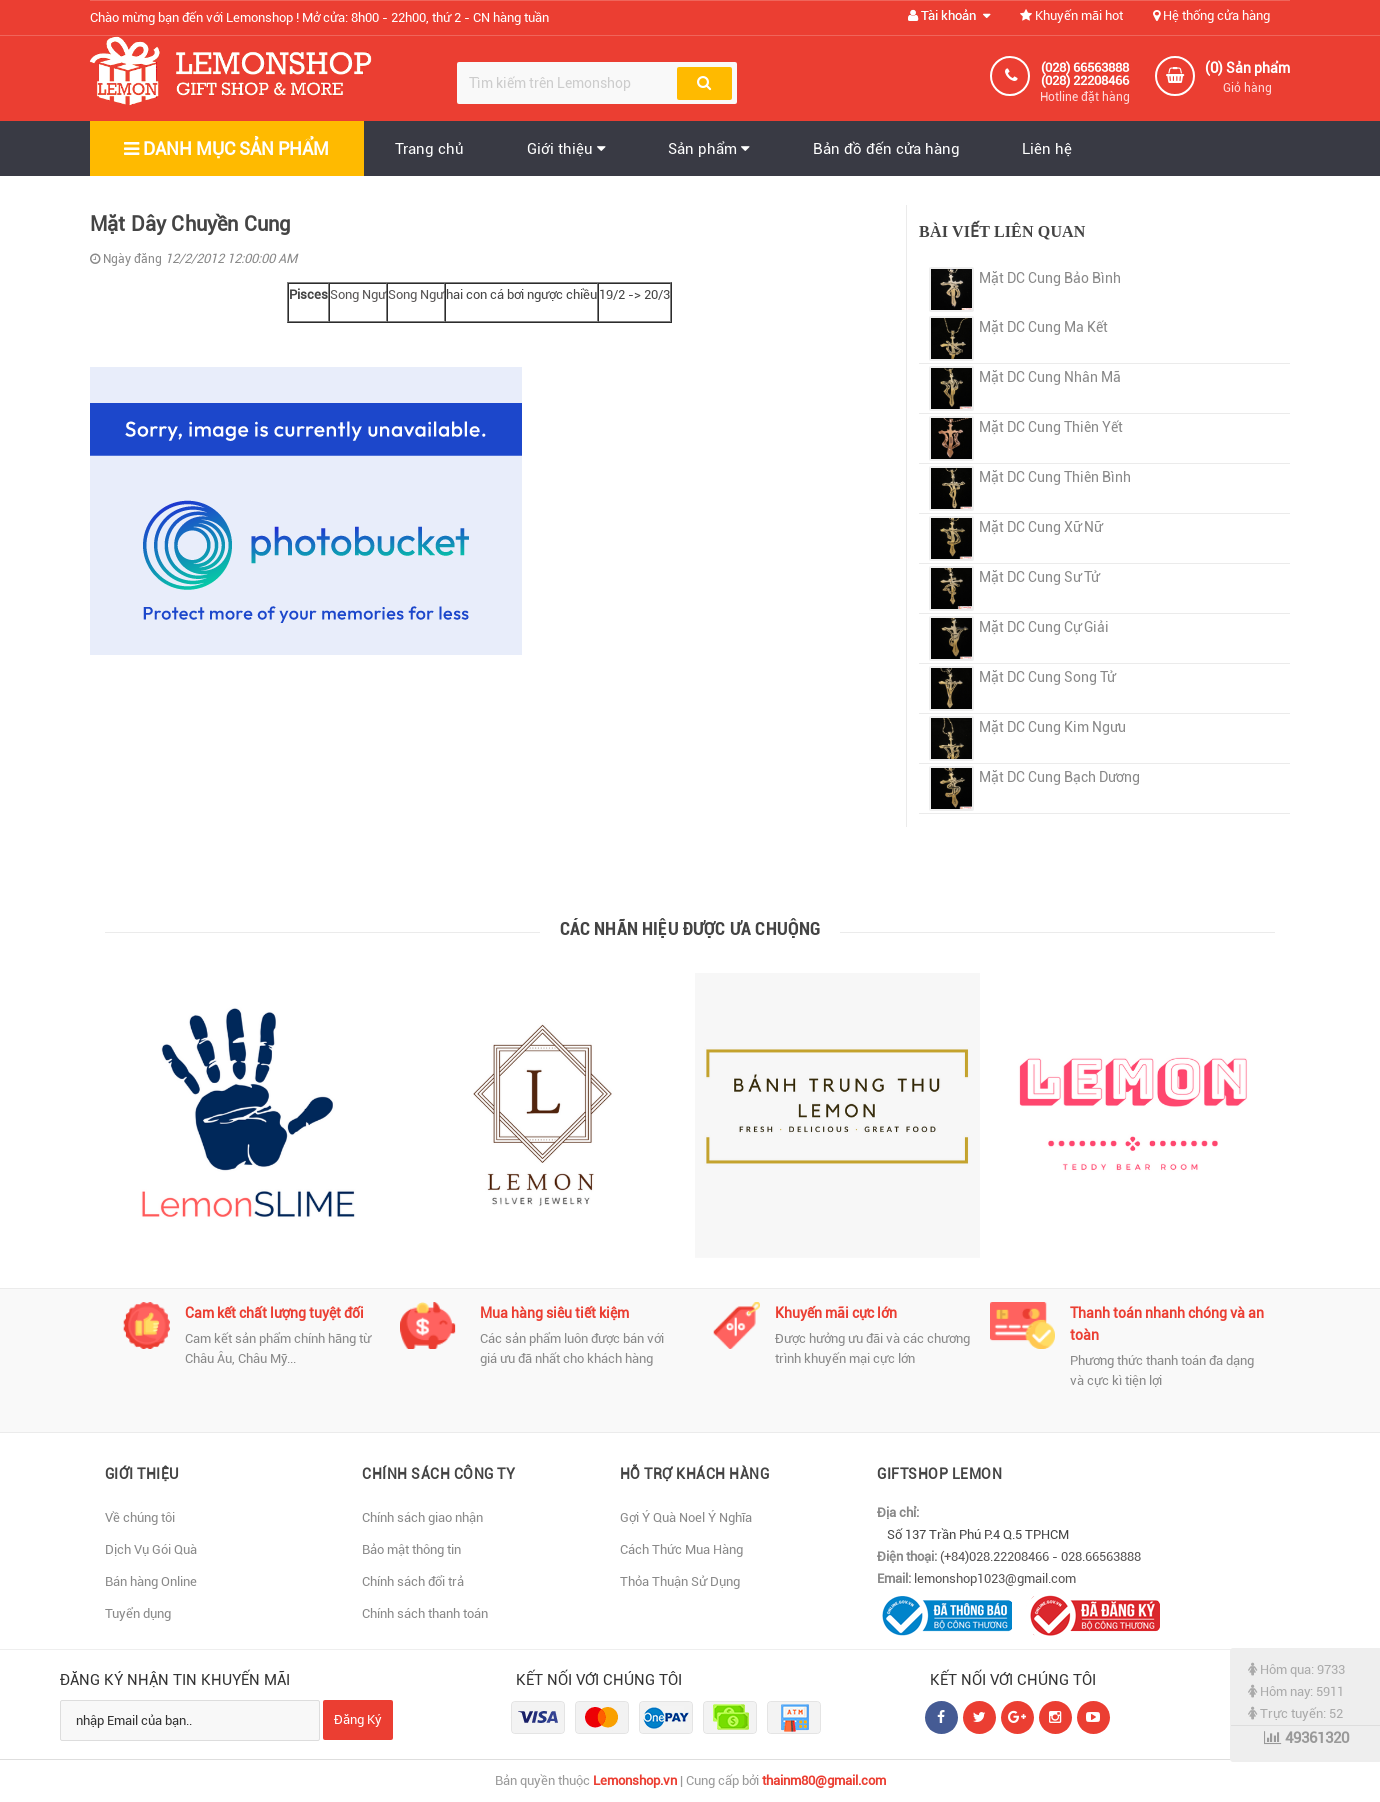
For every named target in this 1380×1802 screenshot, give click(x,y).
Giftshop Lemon (939, 1474)
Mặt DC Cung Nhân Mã (1050, 377)
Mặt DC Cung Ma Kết (1043, 327)
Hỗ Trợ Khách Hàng (695, 1474)
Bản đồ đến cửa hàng (888, 149)
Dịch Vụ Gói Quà (151, 1549)
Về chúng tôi (140, 1517)
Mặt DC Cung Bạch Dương (1059, 777)
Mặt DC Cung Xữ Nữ (1040, 527)
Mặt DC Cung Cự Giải (1044, 627)
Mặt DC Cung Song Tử (1047, 677)
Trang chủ (430, 149)
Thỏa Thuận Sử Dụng (680, 1581)
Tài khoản (949, 15)
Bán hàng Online (151, 1581)
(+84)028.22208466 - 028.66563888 (1040, 1556)
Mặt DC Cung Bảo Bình (1050, 278)
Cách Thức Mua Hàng (681, 1549)
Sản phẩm (711, 149)
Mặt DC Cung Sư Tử (1039, 577)
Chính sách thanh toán (425, 1613)
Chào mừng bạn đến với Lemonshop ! (319, 17)
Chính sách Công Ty (438, 1474)
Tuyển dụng (138, 1613)
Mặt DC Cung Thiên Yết (1051, 427)
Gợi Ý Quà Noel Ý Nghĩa (686, 1517)
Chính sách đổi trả (413, 1581)
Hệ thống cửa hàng (1211, 15)
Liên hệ (1050, 149)
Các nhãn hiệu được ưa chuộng (690, 928)
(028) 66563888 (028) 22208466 (1085, 74)
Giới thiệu (567, 149)
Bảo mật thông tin (411, 1549)
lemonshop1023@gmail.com (995, 1578)
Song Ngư (358, 294)
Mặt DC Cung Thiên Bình (1055, 477)
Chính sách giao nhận (422, 1517)
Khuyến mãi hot (1071, 15)
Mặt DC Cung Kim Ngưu (1052, 727)
